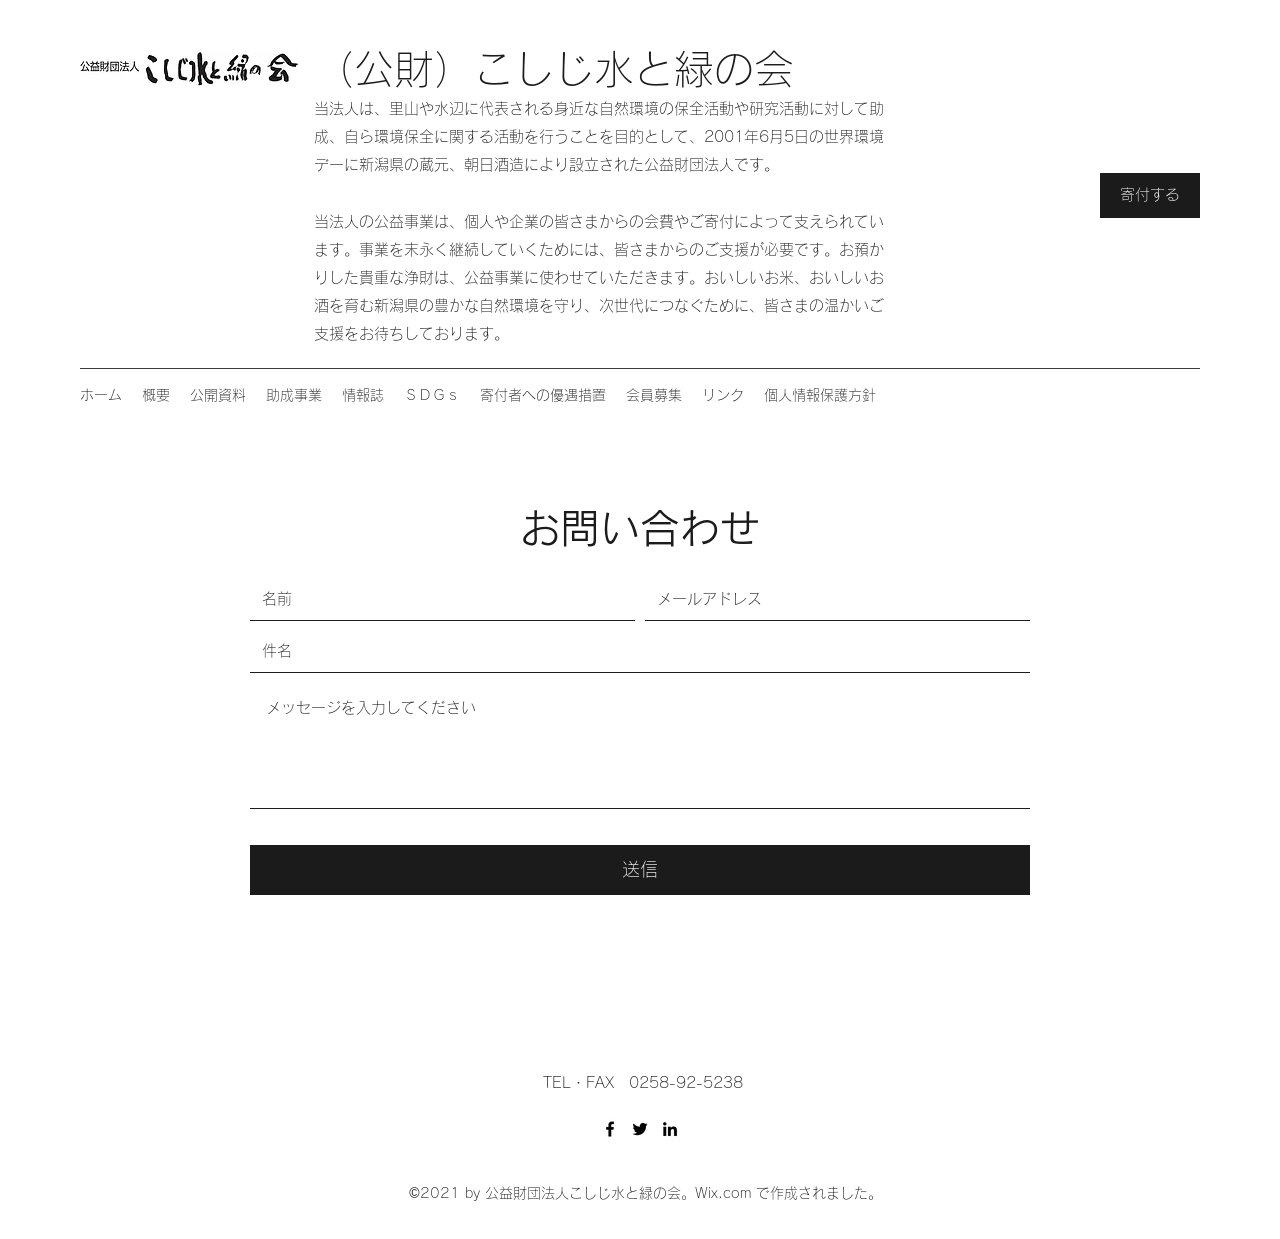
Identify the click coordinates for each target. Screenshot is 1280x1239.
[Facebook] (610, 1129)
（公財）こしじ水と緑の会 (554, 69)
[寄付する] (1150, 195)
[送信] (640, 870)
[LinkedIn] (670, 1129)
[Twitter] (640, 1129)
